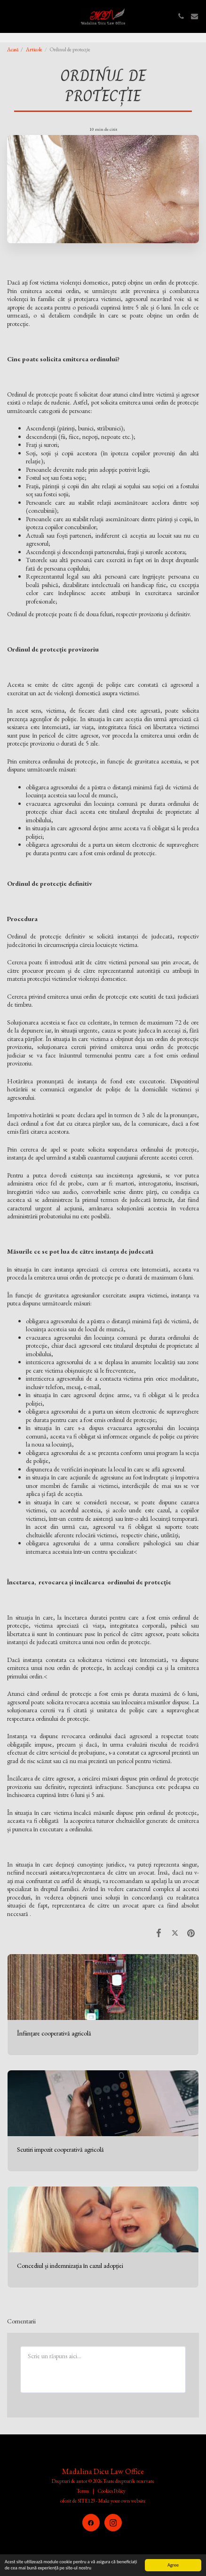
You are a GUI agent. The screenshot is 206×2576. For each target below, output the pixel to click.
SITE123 (86, 2500)
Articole (34, 49)
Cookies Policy (112, 2491)
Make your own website (122, 2500)
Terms (83, 2491)
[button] (10, 16)
